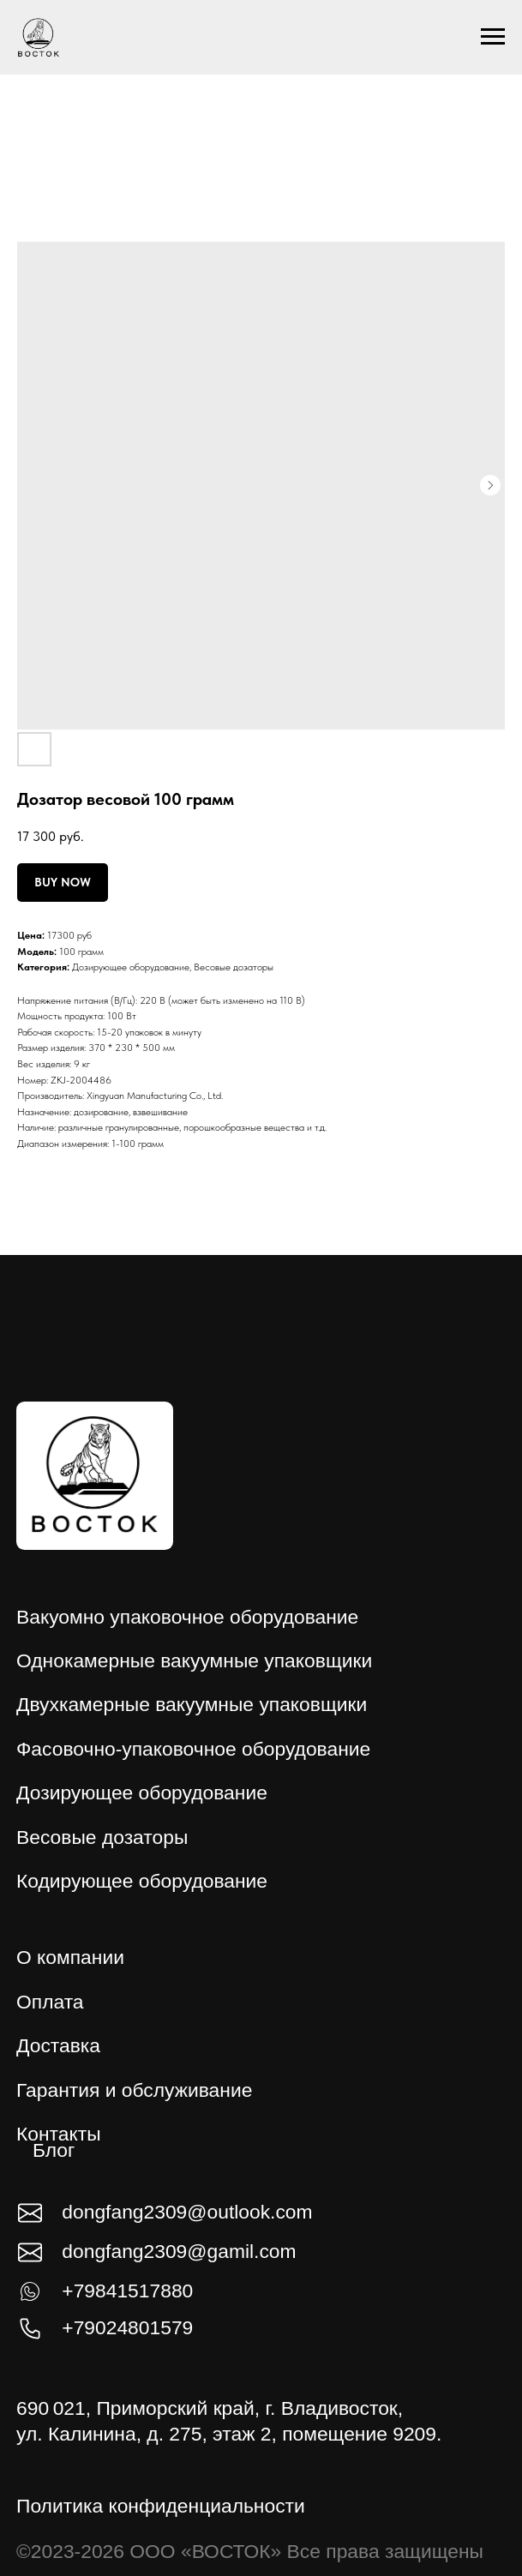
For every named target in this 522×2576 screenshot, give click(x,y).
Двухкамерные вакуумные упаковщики (191, 1704)
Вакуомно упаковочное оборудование (187, 1617)
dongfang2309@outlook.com (187, 2212)
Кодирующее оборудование (141, 1881)
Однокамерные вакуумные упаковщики (194, 1660)
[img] (94, 1476)
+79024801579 (127, 2327)
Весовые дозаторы (233, 967)
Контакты (58, 2134)
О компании (70, 1957)
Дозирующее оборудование (130, 967)
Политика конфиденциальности (160, 2506)
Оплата (50, 2002)
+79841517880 (127, 2290)
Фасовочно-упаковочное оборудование (193, 1749)
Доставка (58, 2045)
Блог (54, 2150)
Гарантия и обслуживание (134, 2090)
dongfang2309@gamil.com (179, 2251)
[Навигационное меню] (493, 36)
